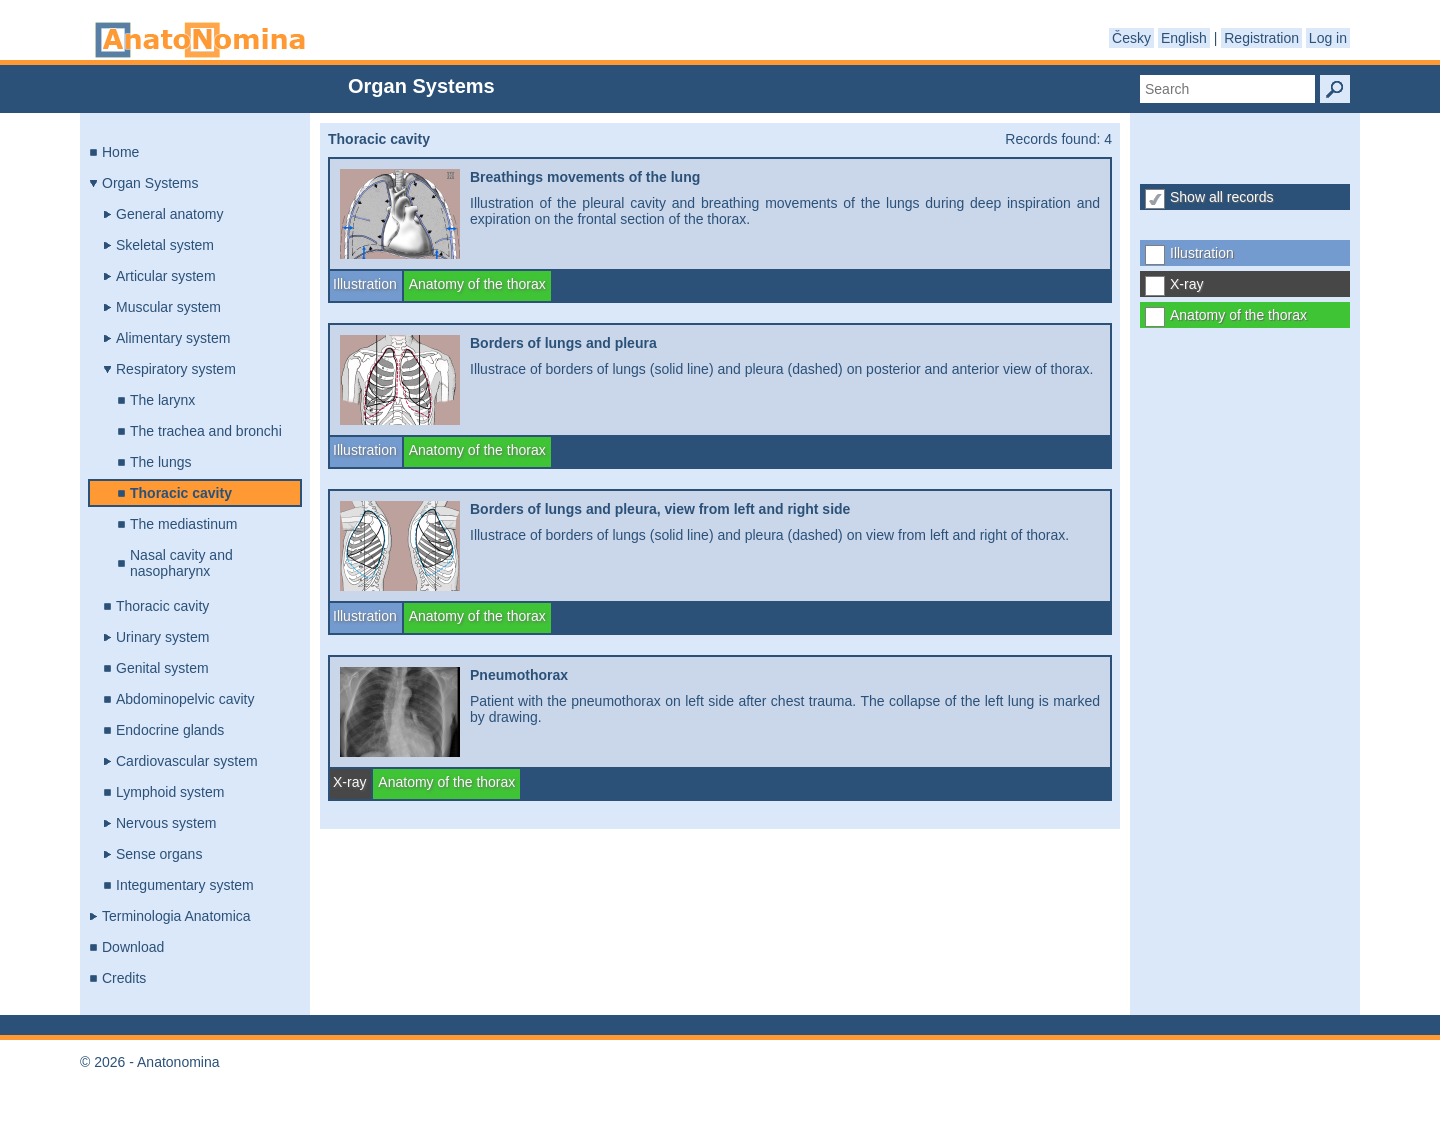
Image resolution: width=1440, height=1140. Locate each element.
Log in (1328, 38)
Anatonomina (200, 40)
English (1184, 38)
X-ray (1186, 284)
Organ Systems (150, 183)
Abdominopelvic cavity (185, 699)
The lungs (160, 462)
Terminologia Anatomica (176, 916)
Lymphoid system (170, 792)
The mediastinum (183, 524)
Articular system (166, 276)
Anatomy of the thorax (1238, 315)
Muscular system (168, 307)
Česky (1131, 38)
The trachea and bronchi (206, 431)
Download (133, 947)
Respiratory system (176, 369)
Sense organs (159, 854)
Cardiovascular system (187, 761)
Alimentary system (173, 338)
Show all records (1222, 197)
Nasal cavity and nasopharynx (181, 563)
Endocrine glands (170, 730)
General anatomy (169, 214)
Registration (1261, 38)
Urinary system (162, 637)
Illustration (1202, 253)
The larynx (162, 400)
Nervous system (166, 823)
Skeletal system (165, 245)
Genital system (162, 668)
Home (120, 152)
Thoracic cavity (181, 493)
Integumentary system (185, 885)
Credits (124, 978)
